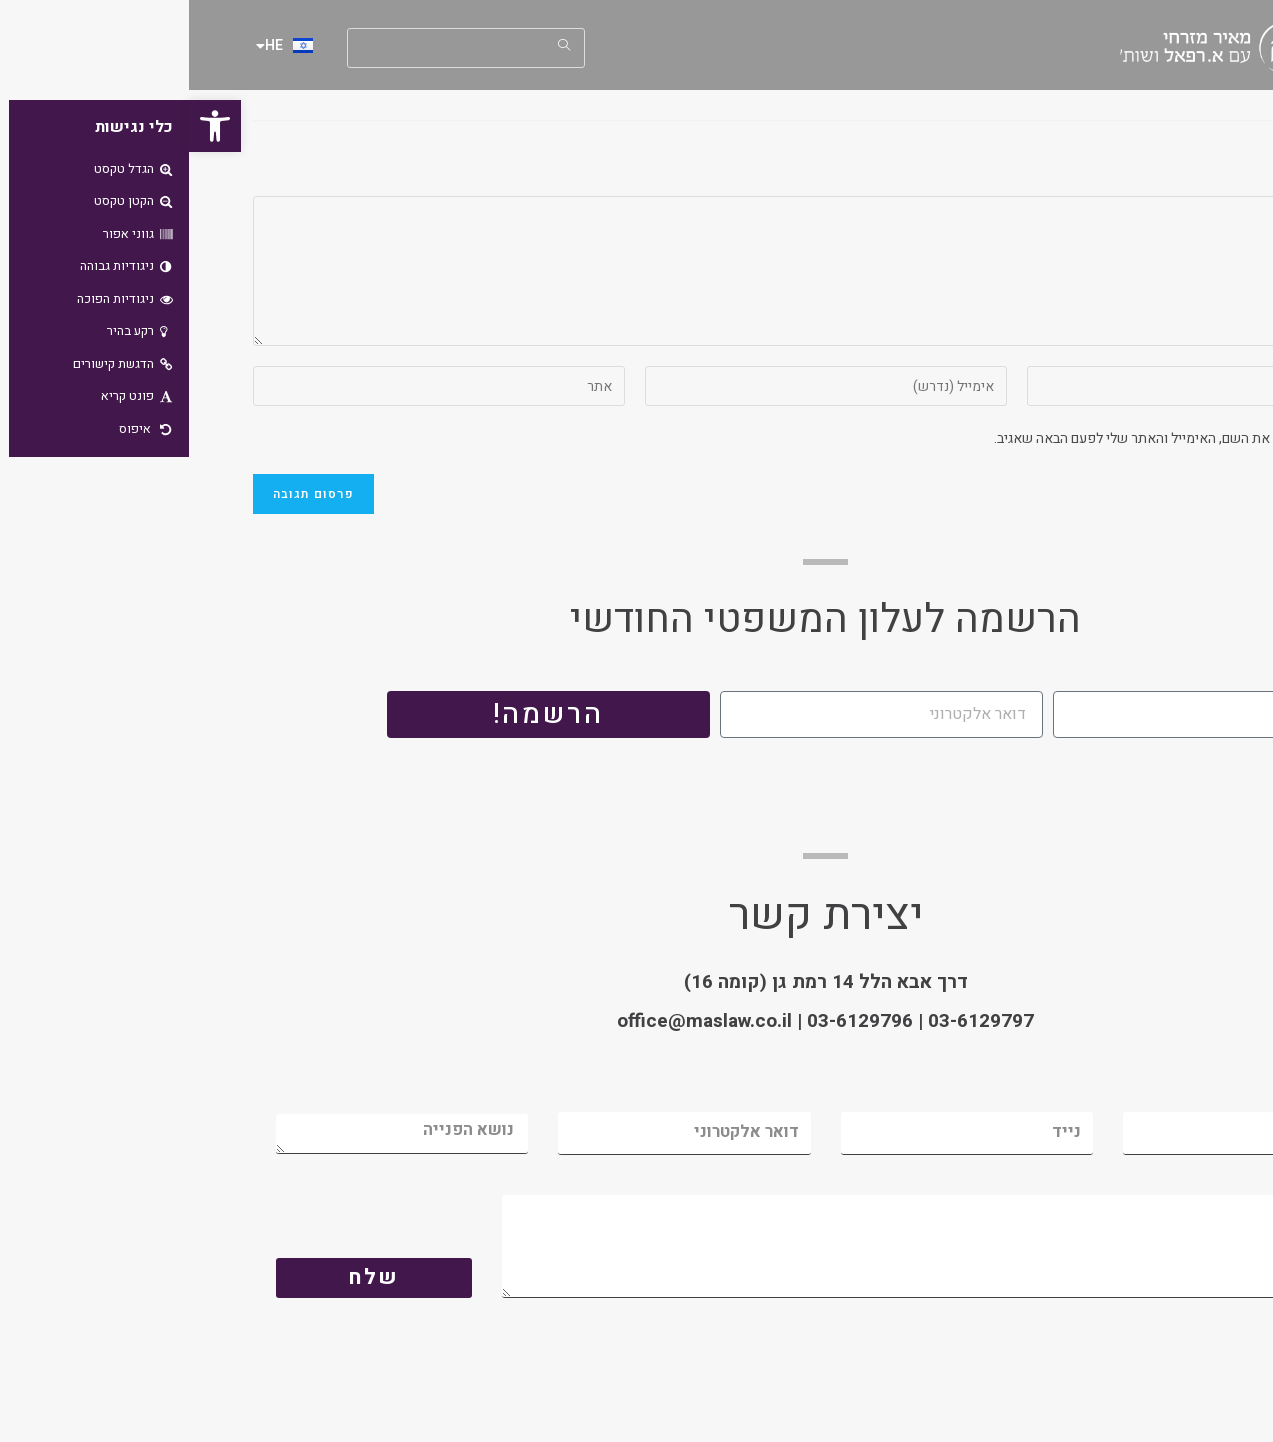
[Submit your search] (376, 45)
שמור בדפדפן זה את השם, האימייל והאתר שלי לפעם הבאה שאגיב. (992, 438)
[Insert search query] (277, 48)
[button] (26, 126)
